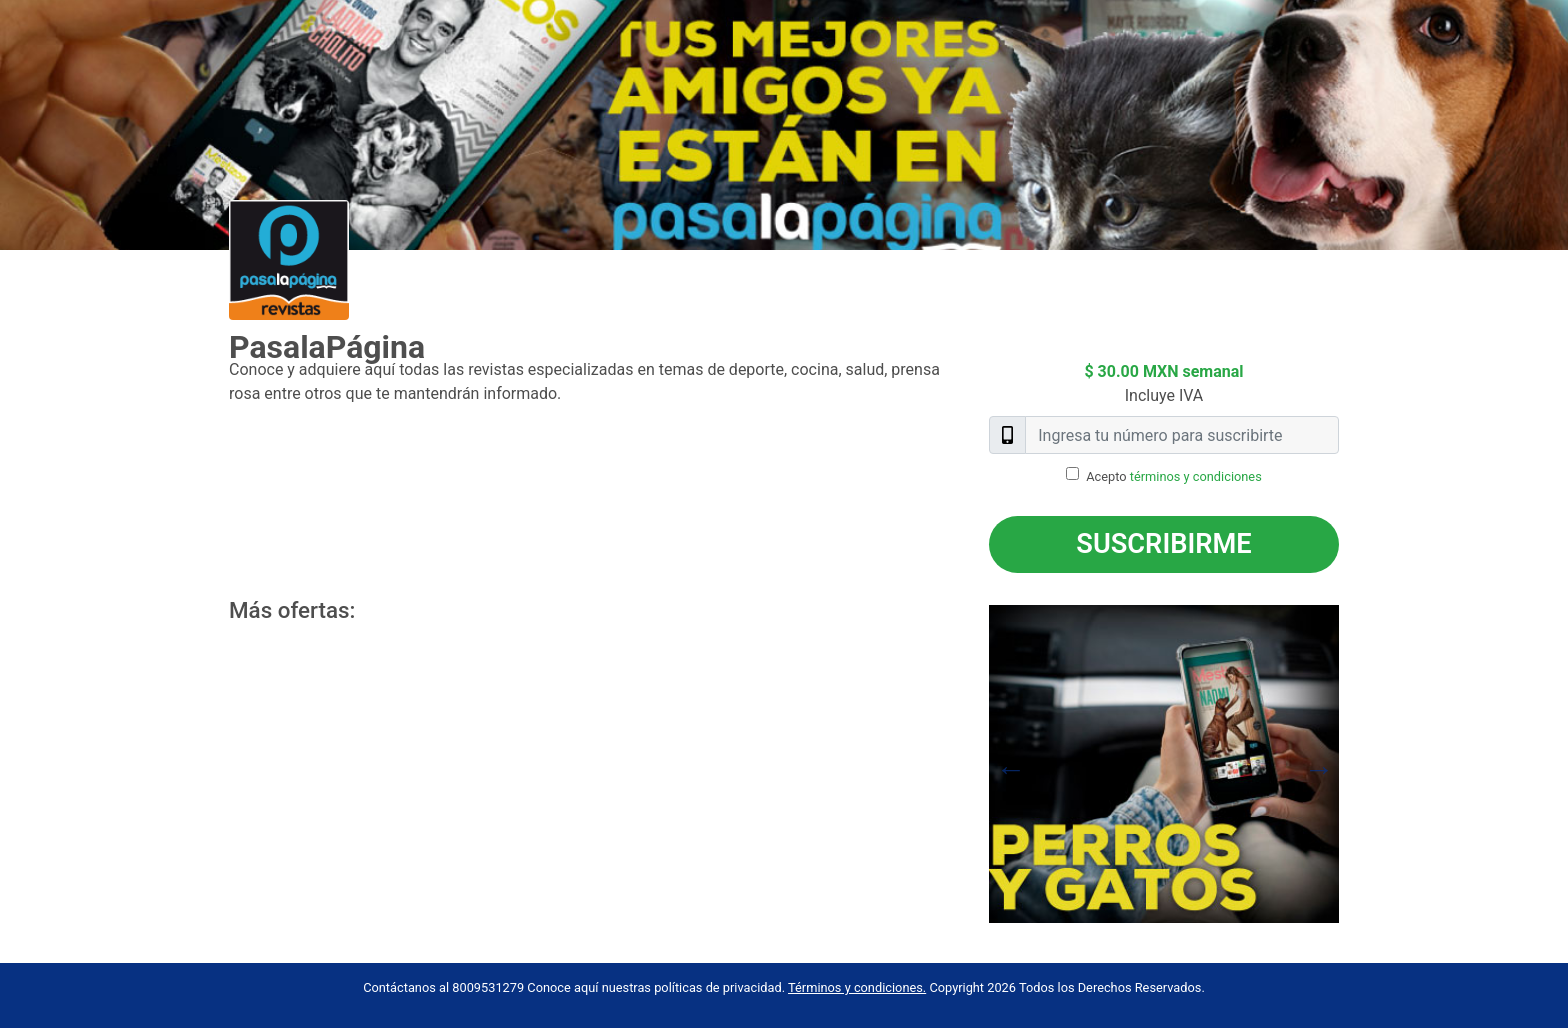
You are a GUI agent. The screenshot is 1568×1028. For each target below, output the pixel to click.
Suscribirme (1163, 544)
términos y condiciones (1196, 476)
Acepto (1174, 476)
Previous (974, 764)
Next (1354, 764)
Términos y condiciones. (857, 987)
